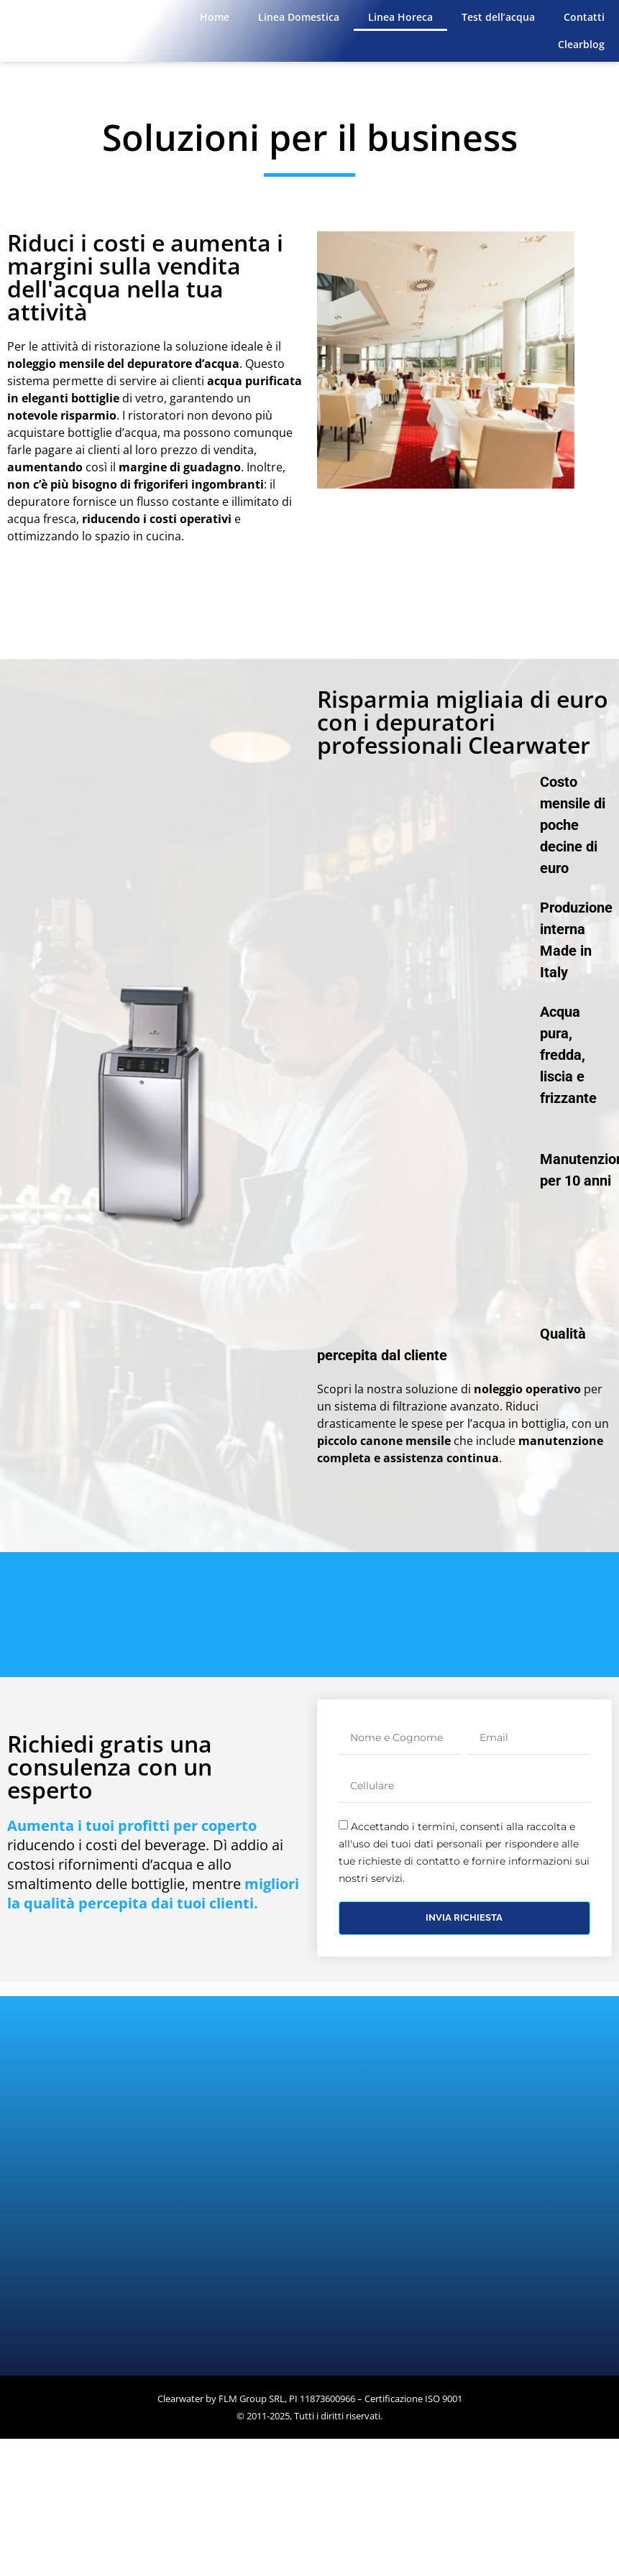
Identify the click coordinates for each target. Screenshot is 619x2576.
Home (214, 17)
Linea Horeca (400, 17)
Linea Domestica (298, 17)
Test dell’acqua (498, 17)
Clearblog (581, 44)
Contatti (584, 17)
